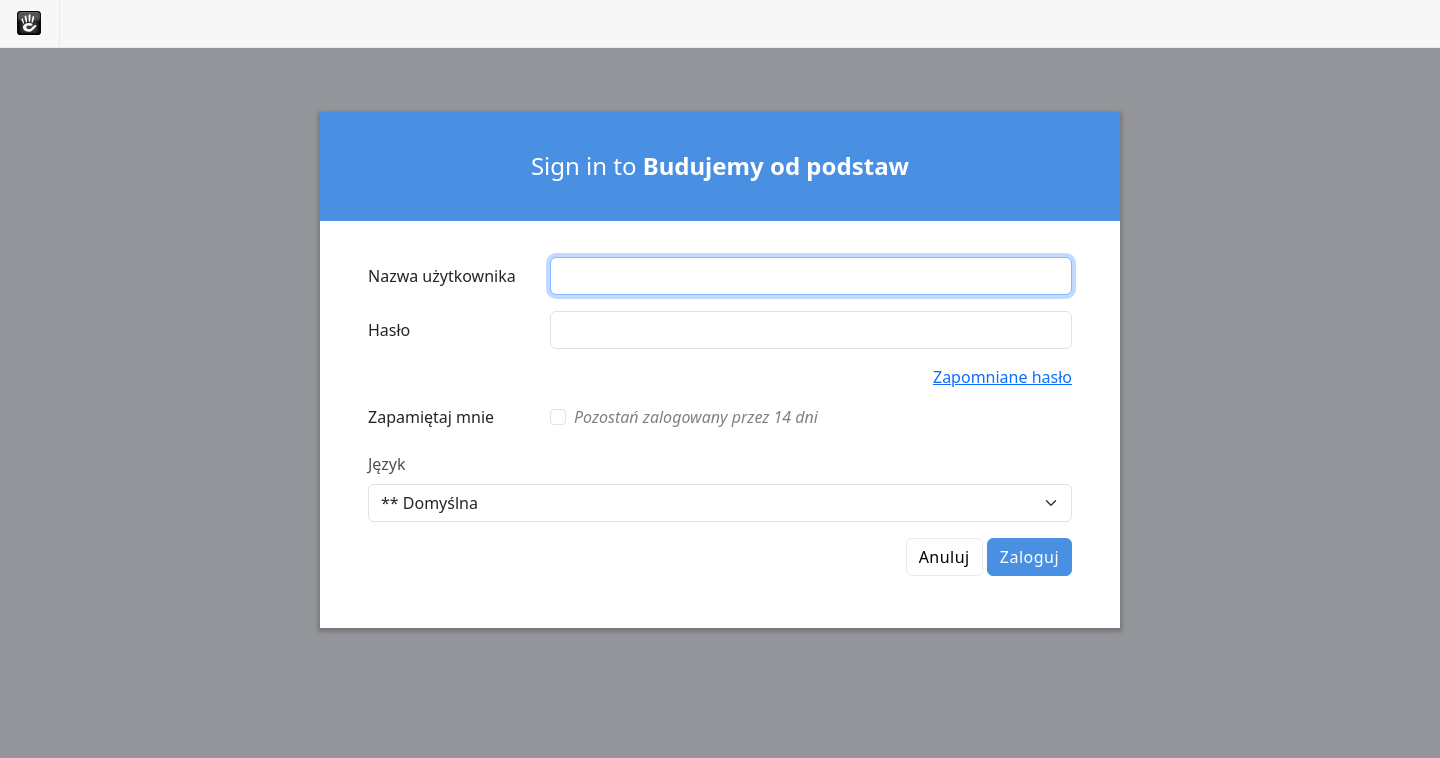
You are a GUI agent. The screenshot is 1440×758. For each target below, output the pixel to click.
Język (386, 464)
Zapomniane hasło (1002, 377)
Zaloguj (1029, 557)
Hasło (389, 330)
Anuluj (944, 557)
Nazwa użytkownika (442, 276)
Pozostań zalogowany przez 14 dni (696, 417)
